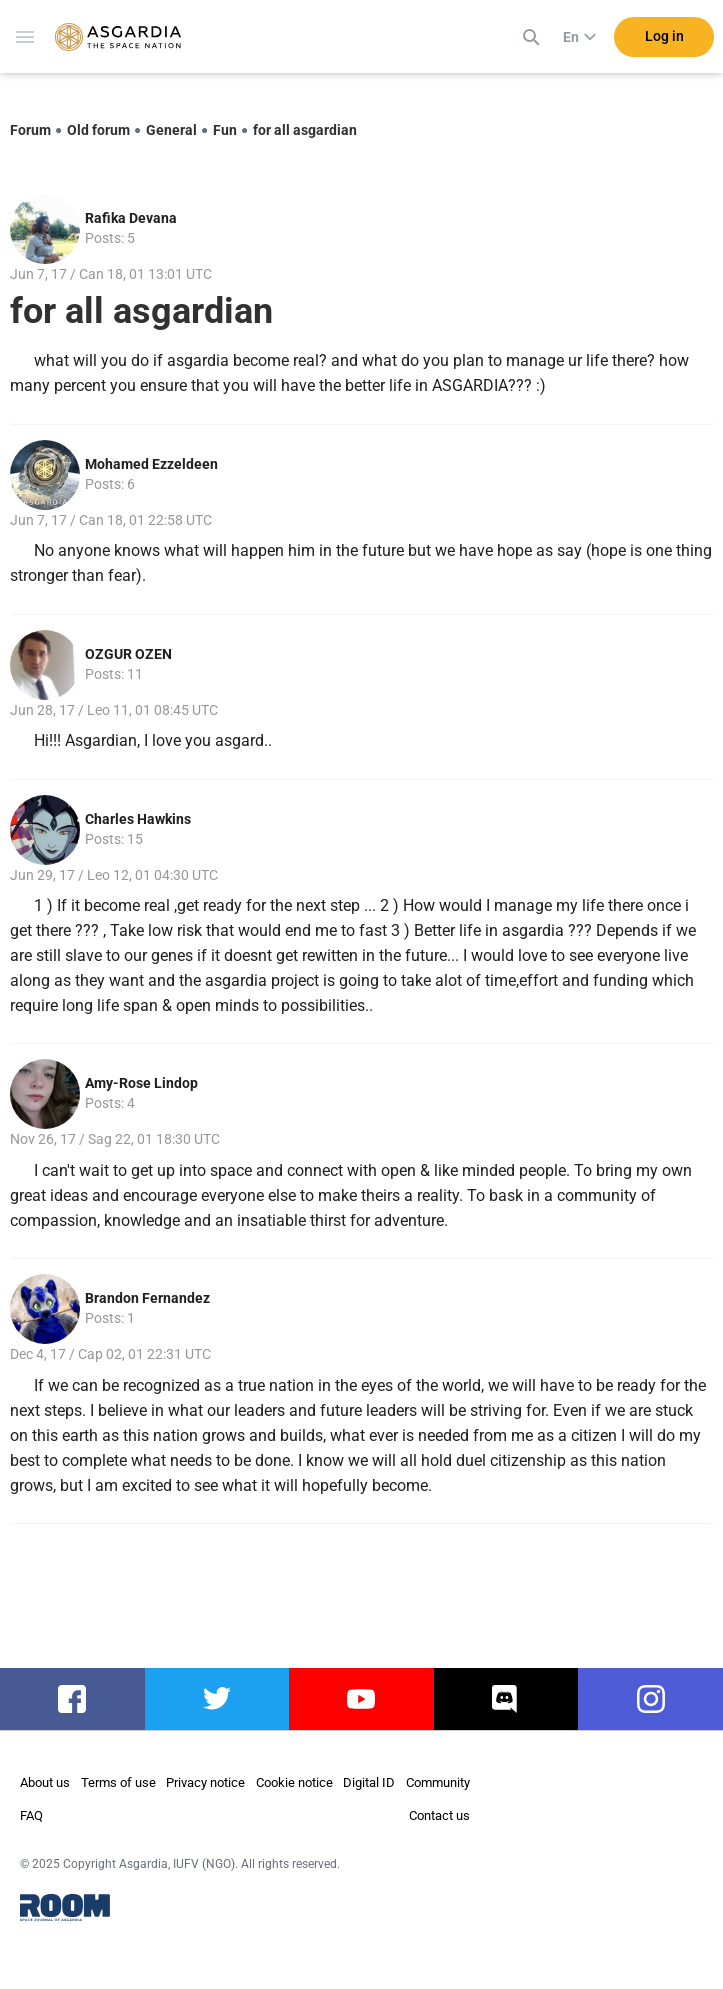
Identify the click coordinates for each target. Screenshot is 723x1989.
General (171, 130)
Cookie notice (294, 1782)
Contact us (439, 1815)
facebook (72, 1699)
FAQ (31, 1815)
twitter (216, 1699)
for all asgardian (305, 130)
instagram (650, 1699)
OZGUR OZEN (128, 654)
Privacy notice (205, 1782)
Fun (225, 130)
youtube (361, 1699)
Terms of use (118, 1782)
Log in (664, 39)
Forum (30, 130)
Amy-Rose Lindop (141, 1083)
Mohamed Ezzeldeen (151, 464)
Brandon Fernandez (147, 1298)
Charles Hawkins (138, 819)
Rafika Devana (131, 218)
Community (438, 1782)
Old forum (98, 130)
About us (45, 1782)
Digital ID (369, 1782)
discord (506, 1699)
